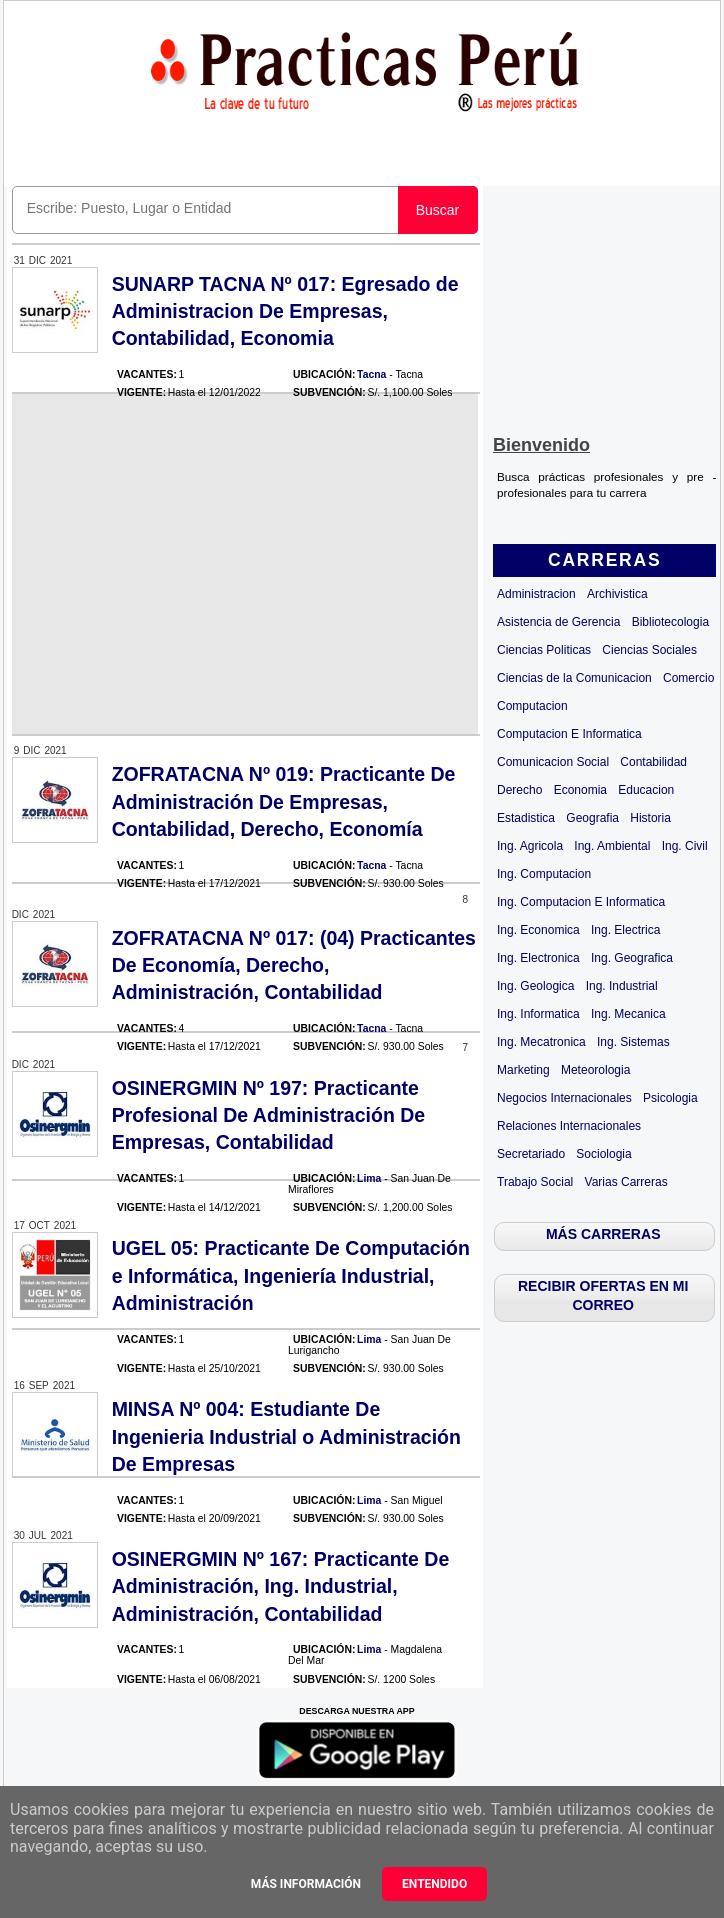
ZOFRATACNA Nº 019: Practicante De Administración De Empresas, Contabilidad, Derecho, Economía (284, 801)
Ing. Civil (685, 846)
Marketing (523, 1070)
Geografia (592, 818)
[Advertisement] (604, 306)
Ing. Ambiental (612, 846)
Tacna (371, 374)
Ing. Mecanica (628, 1014)
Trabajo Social (535, 1182)
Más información (306, 1884)
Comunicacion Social (553, 762)
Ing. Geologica (535, 986)
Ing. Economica (538, 930)
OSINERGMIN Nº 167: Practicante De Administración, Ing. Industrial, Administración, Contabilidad (281, 1586)
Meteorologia (595, 1070)
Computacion (532, 706)
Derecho (519, 790)
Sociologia (603, 1154)
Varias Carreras (626, 1182)
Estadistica (526, 818)
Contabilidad (653, 762)
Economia (580, 790)
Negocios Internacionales (564, 1098)
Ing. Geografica (632, 958)
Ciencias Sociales (649, 650)
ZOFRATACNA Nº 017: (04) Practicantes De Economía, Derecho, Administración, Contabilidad (294, 965)
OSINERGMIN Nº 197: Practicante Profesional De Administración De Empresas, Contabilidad (269, 1115)
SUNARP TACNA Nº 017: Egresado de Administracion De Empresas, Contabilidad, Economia (285, 311)
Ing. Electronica (538, 958)
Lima (369, 1178)
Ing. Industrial (622, 986)
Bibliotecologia (670, 622)
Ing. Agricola (530, 846)
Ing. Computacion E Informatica (581, 902)
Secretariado (531, 1154)
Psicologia (670, 1098)
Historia (650, 818)
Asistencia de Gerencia (558, 622)
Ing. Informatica (538, 1014)
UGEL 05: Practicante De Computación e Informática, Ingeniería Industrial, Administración (291, 1275)
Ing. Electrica (625, 930)
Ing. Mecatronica (541, 1042)
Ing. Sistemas (633, 1042)
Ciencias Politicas (544, 650)
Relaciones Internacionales (569, 1126)
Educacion (646, 790)
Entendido (434, 1884)
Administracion (536, 594)
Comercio (688, 678)
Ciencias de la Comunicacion (574, 678)
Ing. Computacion (544, 874)
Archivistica (617, 594)
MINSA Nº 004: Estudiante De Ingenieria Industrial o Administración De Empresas (286, 1436)
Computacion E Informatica (569, 734)
